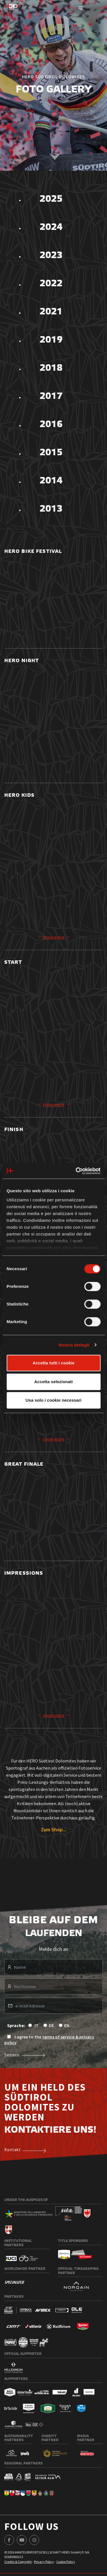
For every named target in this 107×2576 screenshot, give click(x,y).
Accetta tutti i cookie (53, 1362)
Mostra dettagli (73, 1344)
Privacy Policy (44, 2561)
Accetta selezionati (53, 1381)
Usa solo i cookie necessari (54, 1400)
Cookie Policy (65, 2561)
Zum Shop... (53, 1829)
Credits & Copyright (18, 2561)
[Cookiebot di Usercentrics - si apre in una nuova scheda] (76, 1171)
